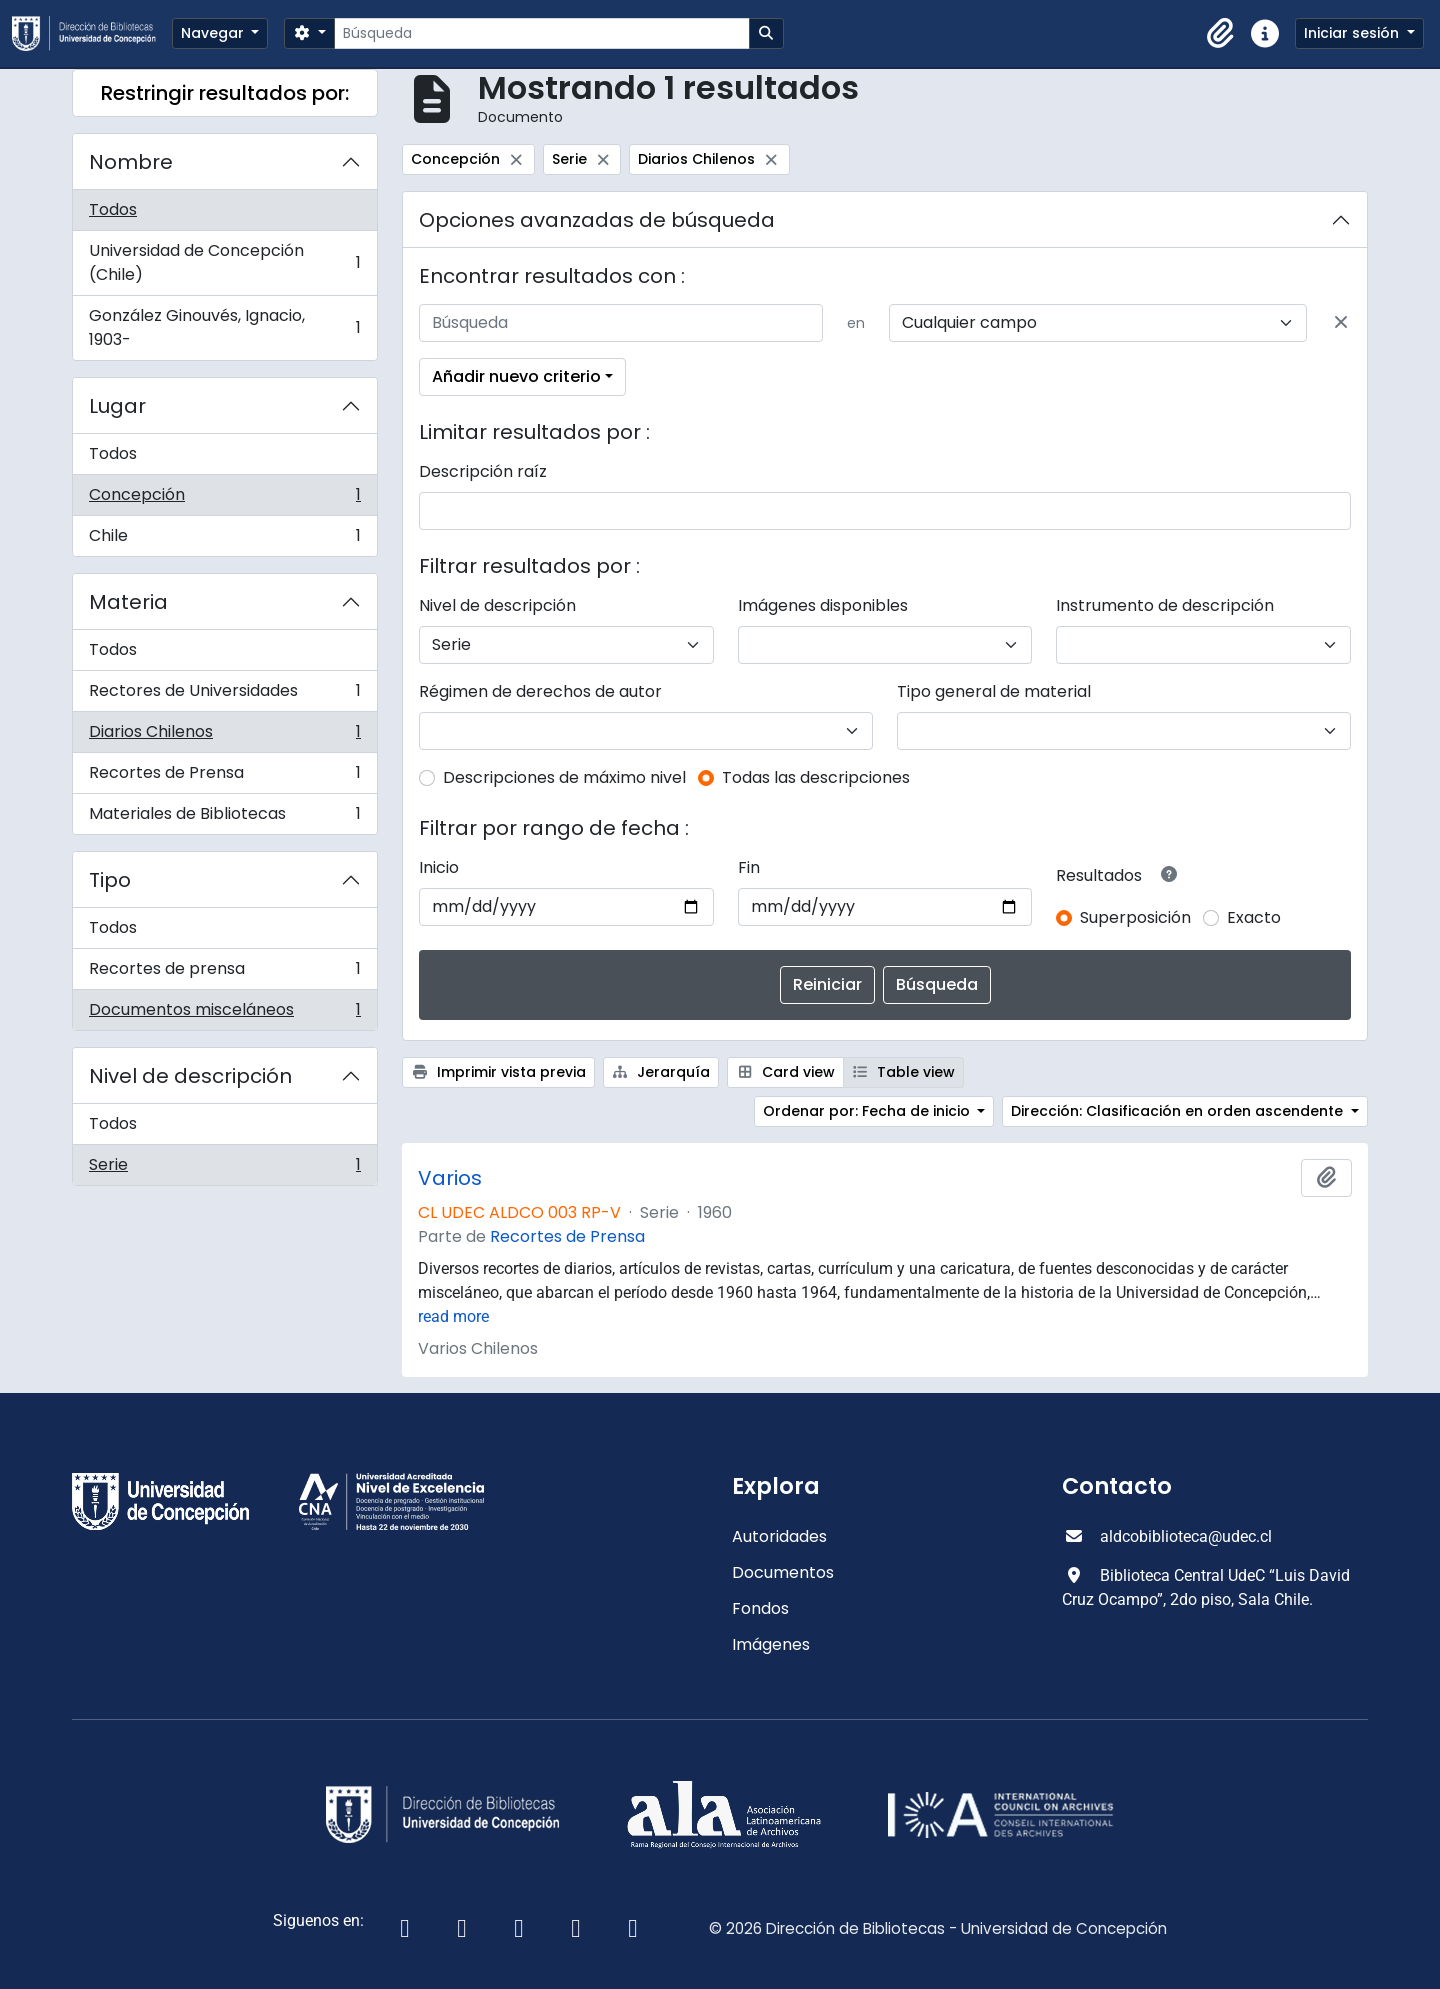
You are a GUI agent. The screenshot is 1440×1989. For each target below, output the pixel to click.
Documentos (783, 1572)
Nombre (131, 162)
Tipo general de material (994, 691)
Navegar (214, 33)
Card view (785, 1072)
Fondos (760, 1608)
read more (453, 1316)
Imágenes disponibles (823, 605)
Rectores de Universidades (224, 695)
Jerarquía (661, 1072)
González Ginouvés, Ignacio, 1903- (224, 327)
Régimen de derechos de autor (540, 691)
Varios (450, 1178)
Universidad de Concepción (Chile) (224, 262)
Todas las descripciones (816, 777)
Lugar (117, 406)
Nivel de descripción (190, 1076)
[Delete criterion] (1341, 323)
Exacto (1254, 917)
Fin (749, 867)
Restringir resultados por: (225, 93)
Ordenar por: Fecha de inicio (868, 1111)
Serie (224, 1169)
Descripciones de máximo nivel (564, 777)
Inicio (439, 867)
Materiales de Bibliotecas (224, 818)
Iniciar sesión (1353, 33)
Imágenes (771, 1644)
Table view (904, 1072)
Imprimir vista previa (498, 1072)
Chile (224, 540)
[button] (1221, 34)
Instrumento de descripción (1165, 605)
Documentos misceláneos (224, 1014)
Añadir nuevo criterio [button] (516, 376)
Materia (128, 602)
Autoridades (779, 1536)
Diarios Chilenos (224, 736)
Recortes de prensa (224, 973)
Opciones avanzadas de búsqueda (597, 220)
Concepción (224, 499)
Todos (113, 209)
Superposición (1135, 917)
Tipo (110, 880)
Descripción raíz (483, 471)
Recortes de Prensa (224, 777)
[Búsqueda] (541, 33)
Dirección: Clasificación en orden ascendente (1179, 1111)
